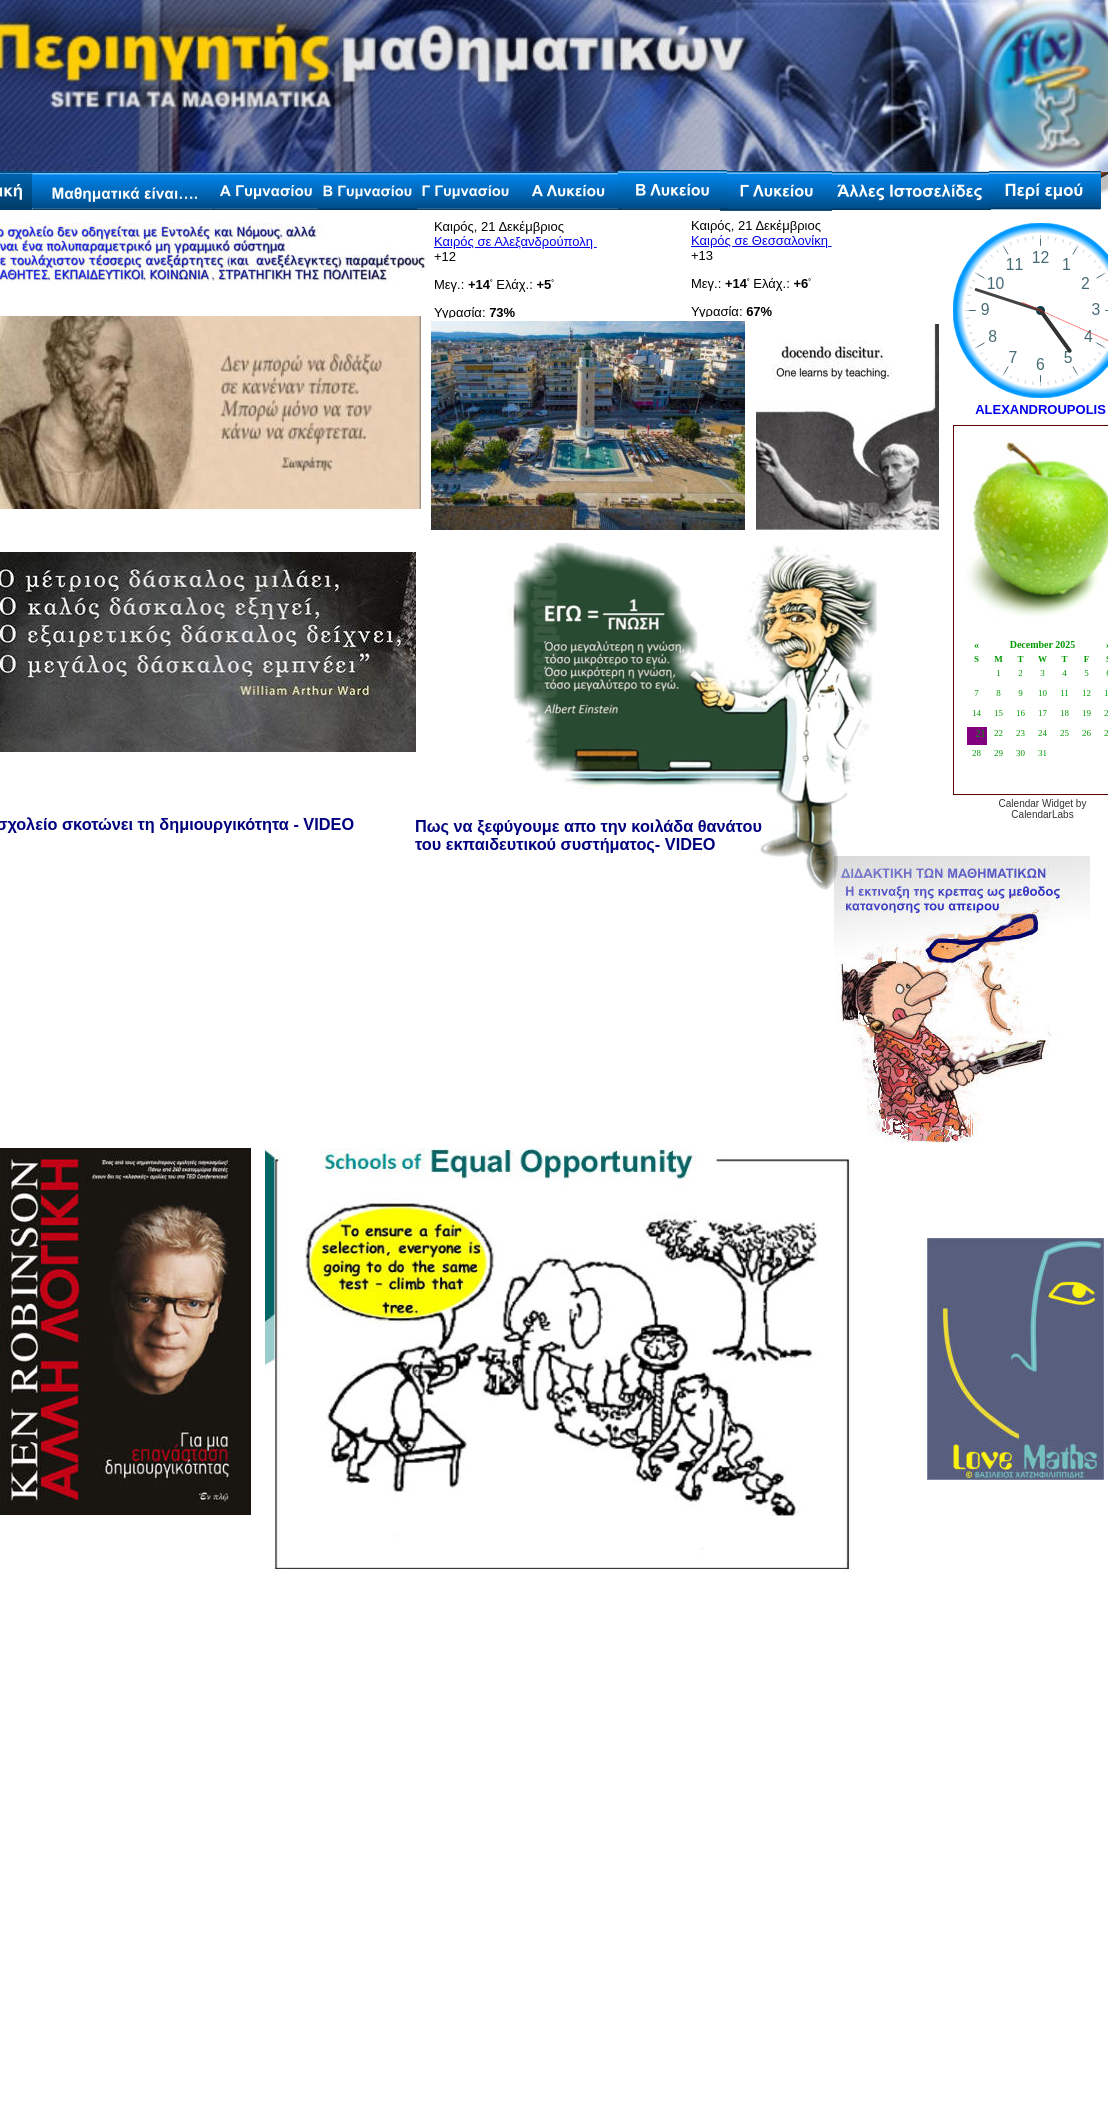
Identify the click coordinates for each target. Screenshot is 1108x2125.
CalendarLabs (1042, 814)
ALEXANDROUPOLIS (1040, 409)
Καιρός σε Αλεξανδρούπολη (515, 241)
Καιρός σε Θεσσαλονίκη (761, 240)
